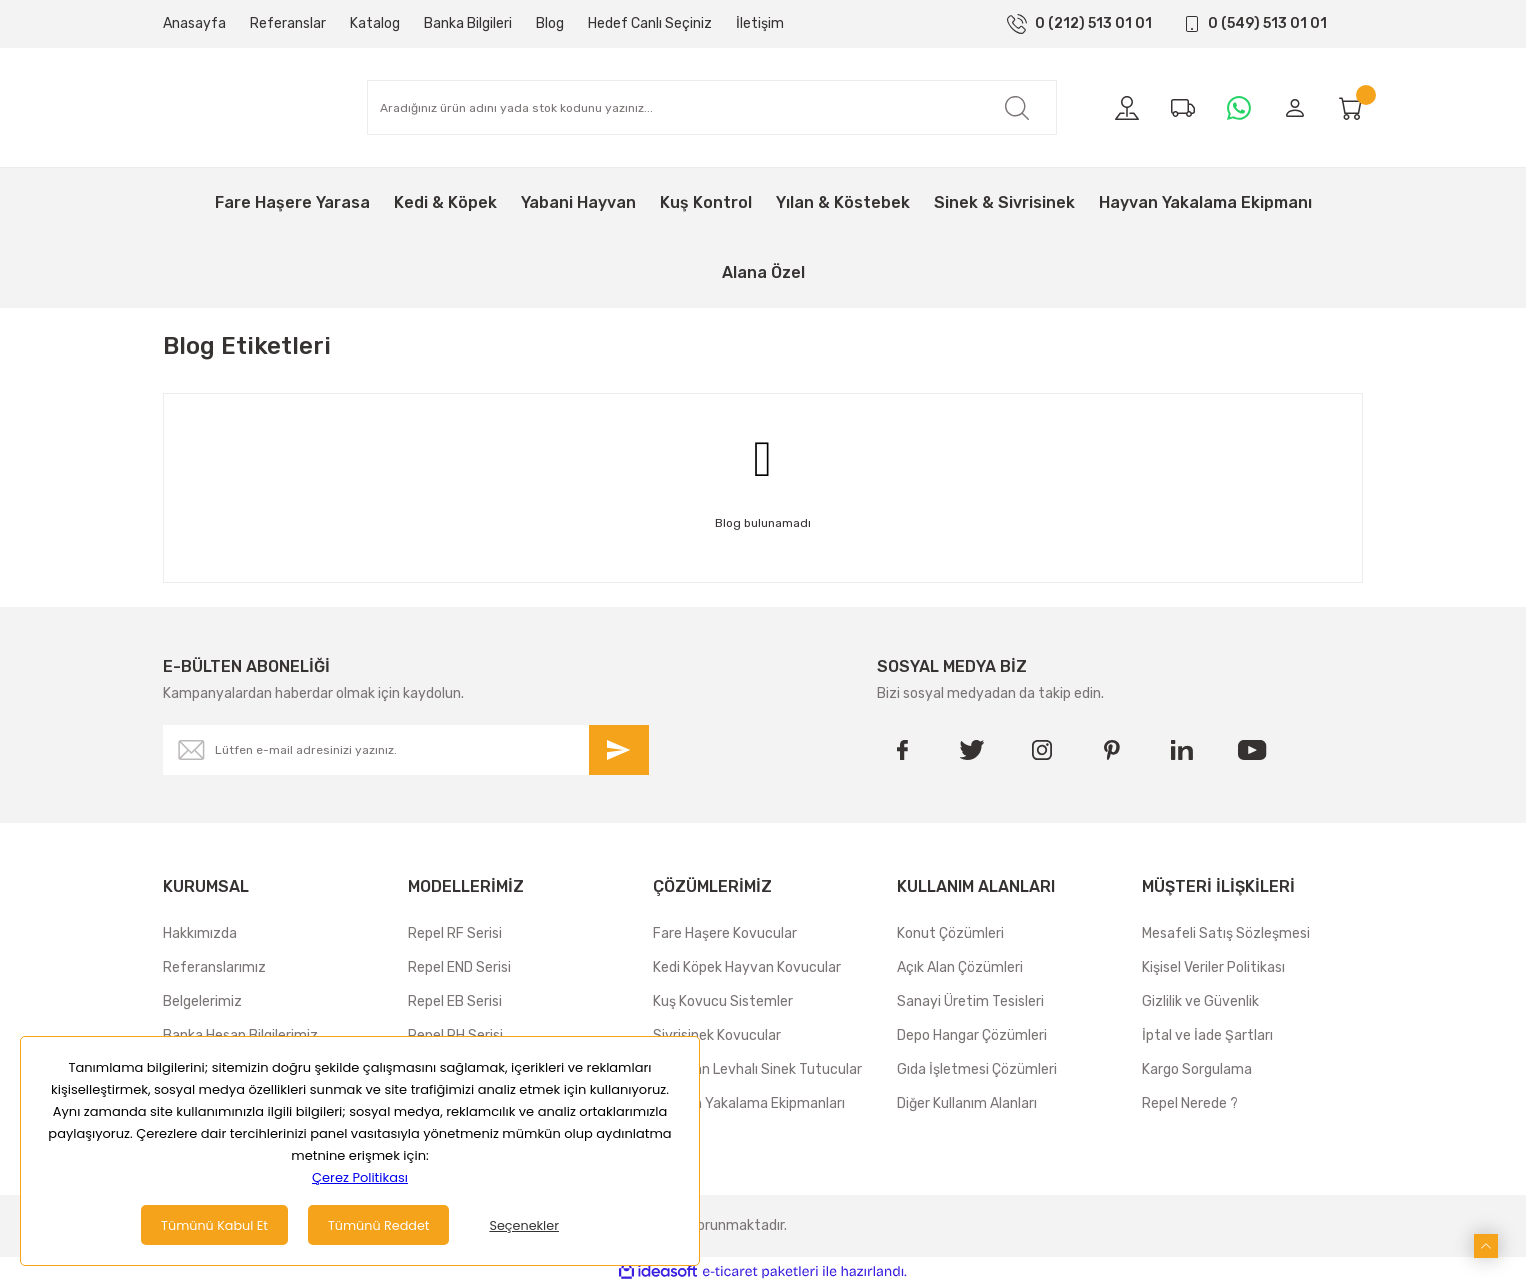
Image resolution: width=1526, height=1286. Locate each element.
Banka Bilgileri (468, 23)
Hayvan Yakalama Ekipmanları (749, 1103)
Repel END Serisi (459, 967)
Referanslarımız (214, 967)
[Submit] (619, 750)
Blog (550, 23)
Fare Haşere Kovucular (725, 933)
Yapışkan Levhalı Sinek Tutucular (757, 1069)
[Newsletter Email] (406, 750)
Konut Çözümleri (950, 933)
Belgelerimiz (202, 1001)
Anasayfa (194, 23)
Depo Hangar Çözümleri (972, 1035)
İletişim (760, 23)
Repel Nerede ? (1190, 1103)
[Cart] (1351, 108)
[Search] (712, 107)
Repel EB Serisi (455, 1001)
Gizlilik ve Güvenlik (1200, 1001)
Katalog (375, 23)
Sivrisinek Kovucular (717, 1035)
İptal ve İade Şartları (1207, 1035)
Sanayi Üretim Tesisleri (970, 1001)
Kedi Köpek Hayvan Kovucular (747, 967)
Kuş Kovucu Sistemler (723, 1001)
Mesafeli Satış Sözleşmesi (1226, 933)
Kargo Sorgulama (1197, 1069)
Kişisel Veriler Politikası (1213, 967)
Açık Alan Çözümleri (960, 967)
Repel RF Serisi (455, 933)
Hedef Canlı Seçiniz (650, 23)
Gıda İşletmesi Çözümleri (977, 1069)
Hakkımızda (200, 933)
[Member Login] (1295, 108)
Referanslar (288, 23)
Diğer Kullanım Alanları (967, 1103)
